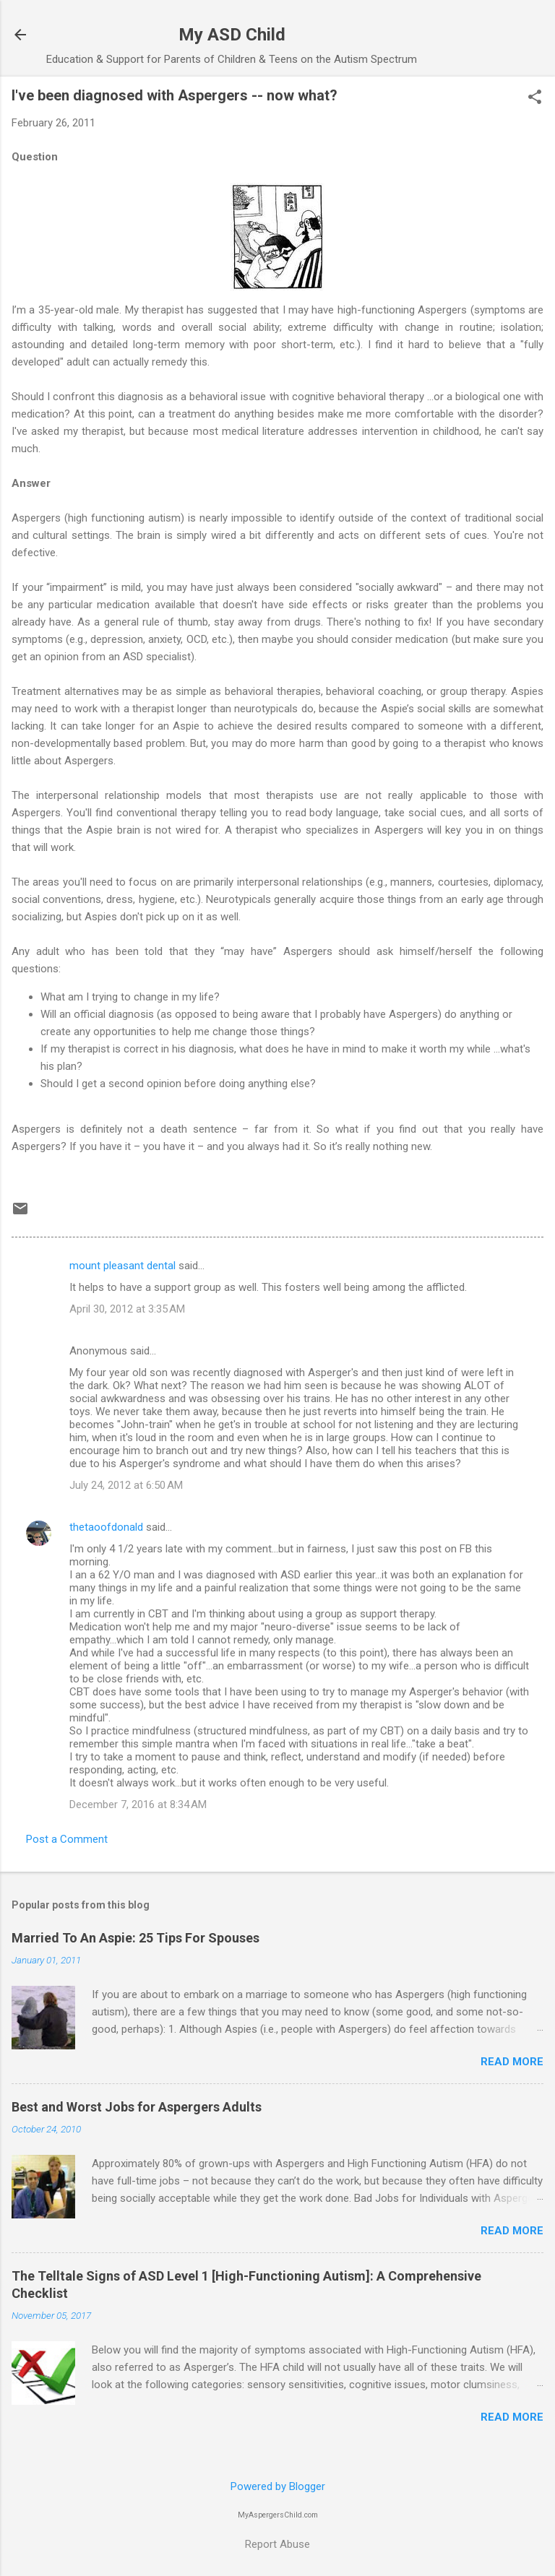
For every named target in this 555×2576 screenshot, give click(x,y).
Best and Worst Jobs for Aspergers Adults (137, 2106)
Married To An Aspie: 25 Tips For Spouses (135, 1937)
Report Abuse (277, 2544)
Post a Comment (67, 1839)
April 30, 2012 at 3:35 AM (127, 1308)
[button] (534, 98)
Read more (512, 2061)
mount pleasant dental (122, 1265)
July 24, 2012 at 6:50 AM (126, 1485)
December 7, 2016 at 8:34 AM (138, 1804)
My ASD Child (231, 35)
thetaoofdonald (106, 1527)
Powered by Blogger (278, 2486)
